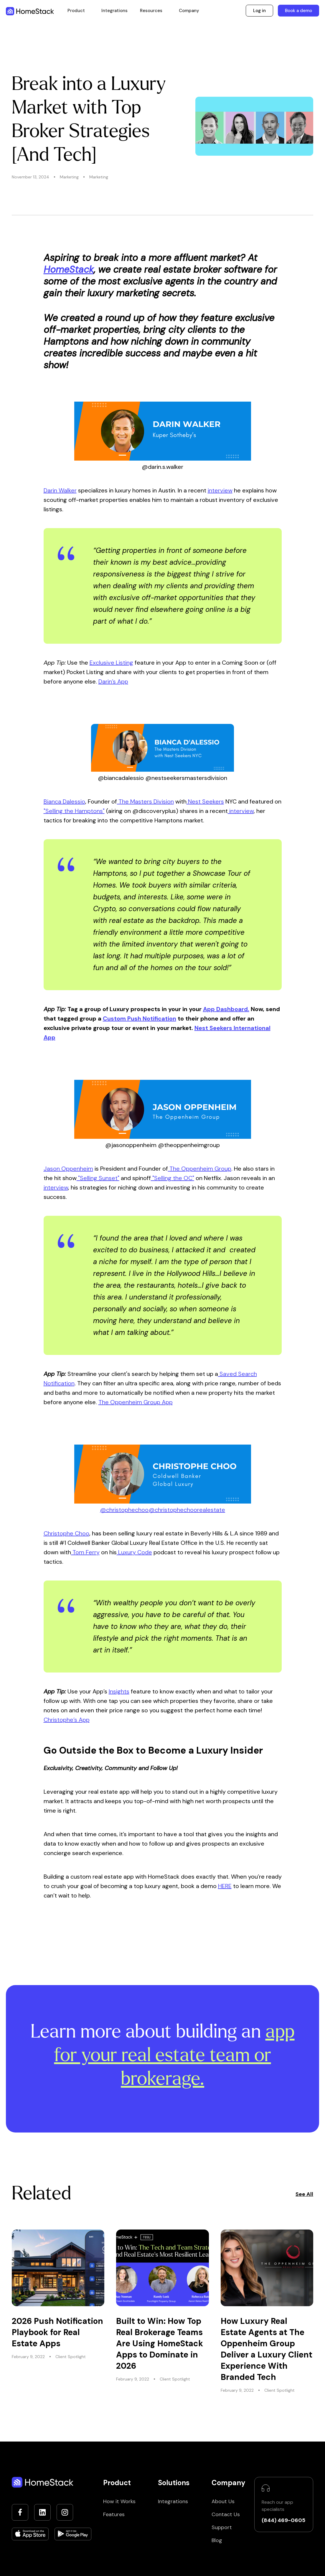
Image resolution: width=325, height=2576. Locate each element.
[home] (30, 10)
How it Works (119, 2501)
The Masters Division (145, 801)
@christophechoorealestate (187, 1510)
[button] (76, 11)
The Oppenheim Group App (135, 1402)
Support (222, 2527)
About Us (223, 2501)
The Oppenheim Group (199, 1168)
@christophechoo (124, 1510)
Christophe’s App (67, 1720)
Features (114, 2514)
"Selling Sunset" (98, 1178)
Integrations (114, 11)
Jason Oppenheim (68, 1168)
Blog (217, 2540)
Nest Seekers (205, 801)
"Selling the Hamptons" (74, 811)
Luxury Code (134, 1552)
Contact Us (226, 2514)
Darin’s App (113, 681)
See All (304, 2194)
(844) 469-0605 (283, 2520)
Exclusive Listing (111, 662)
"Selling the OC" (172, 1178)
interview (220, 490)
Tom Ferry (85, 1552)
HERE (225, 1886)
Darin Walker (60, 490)
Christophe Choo (66, 1533)
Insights (119, 1691)
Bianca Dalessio (64, 801)
